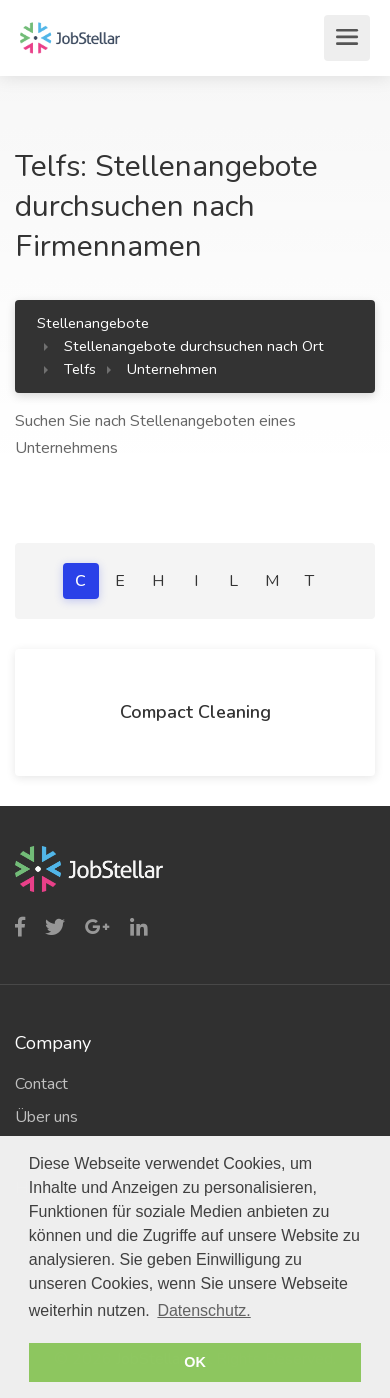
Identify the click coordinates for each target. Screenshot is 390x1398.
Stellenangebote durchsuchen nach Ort (194, 346)
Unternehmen (172, 369)
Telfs (80, 369)
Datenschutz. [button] (203, 1310)
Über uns (46, 1117)
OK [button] (195, 1362)
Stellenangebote (93, 323)
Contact (41, 1084)
